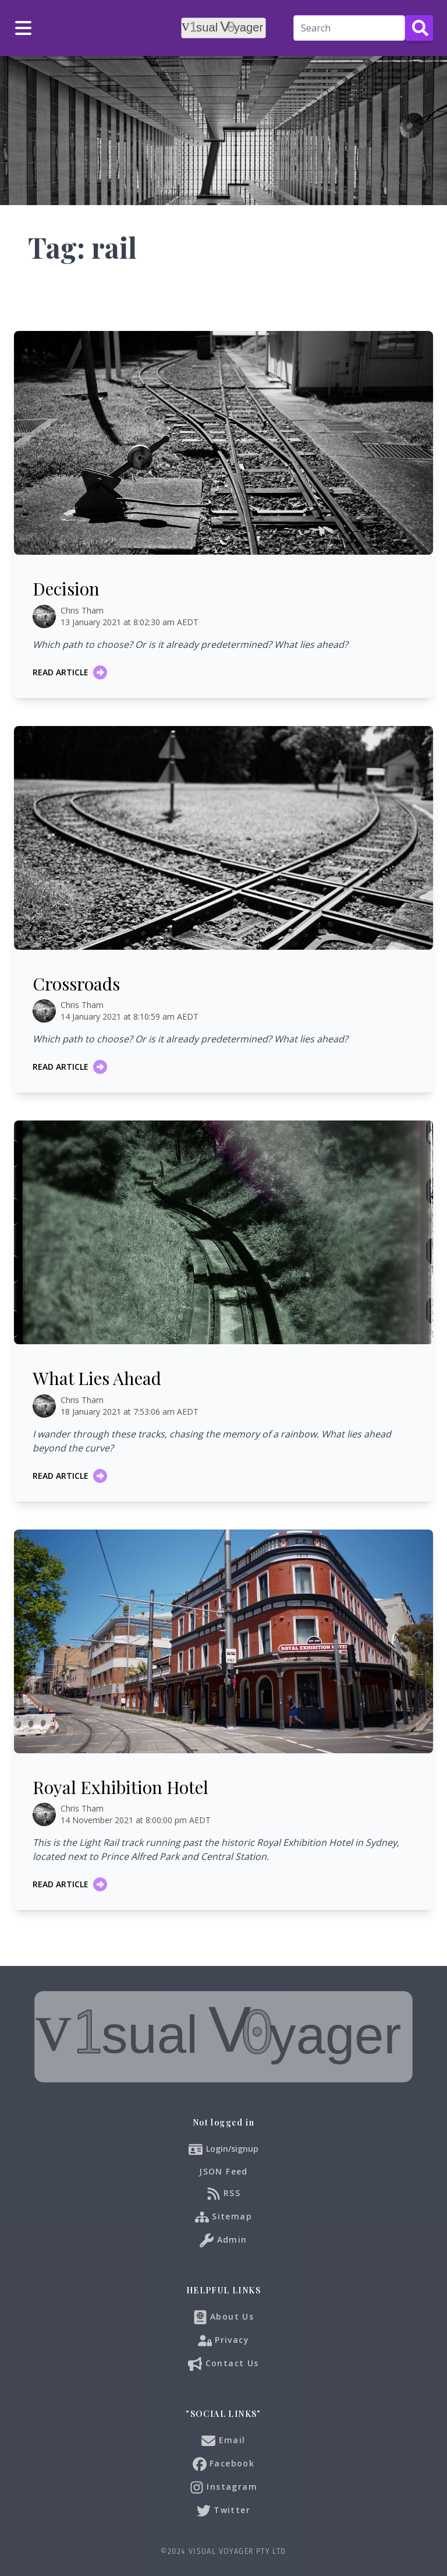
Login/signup (232, 2148)
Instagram (223, 2487)
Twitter (223, 2511)
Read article (70, 672)
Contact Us (223, 2364)
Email (223, 2441)
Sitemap (223, 2217)
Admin (223, 2240)
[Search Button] (419, 28)
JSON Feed (223, 2171)
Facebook (224, 2464)
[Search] (349, 28)
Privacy (223, 2341)
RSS (224, 2194)
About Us (223, 2317)
